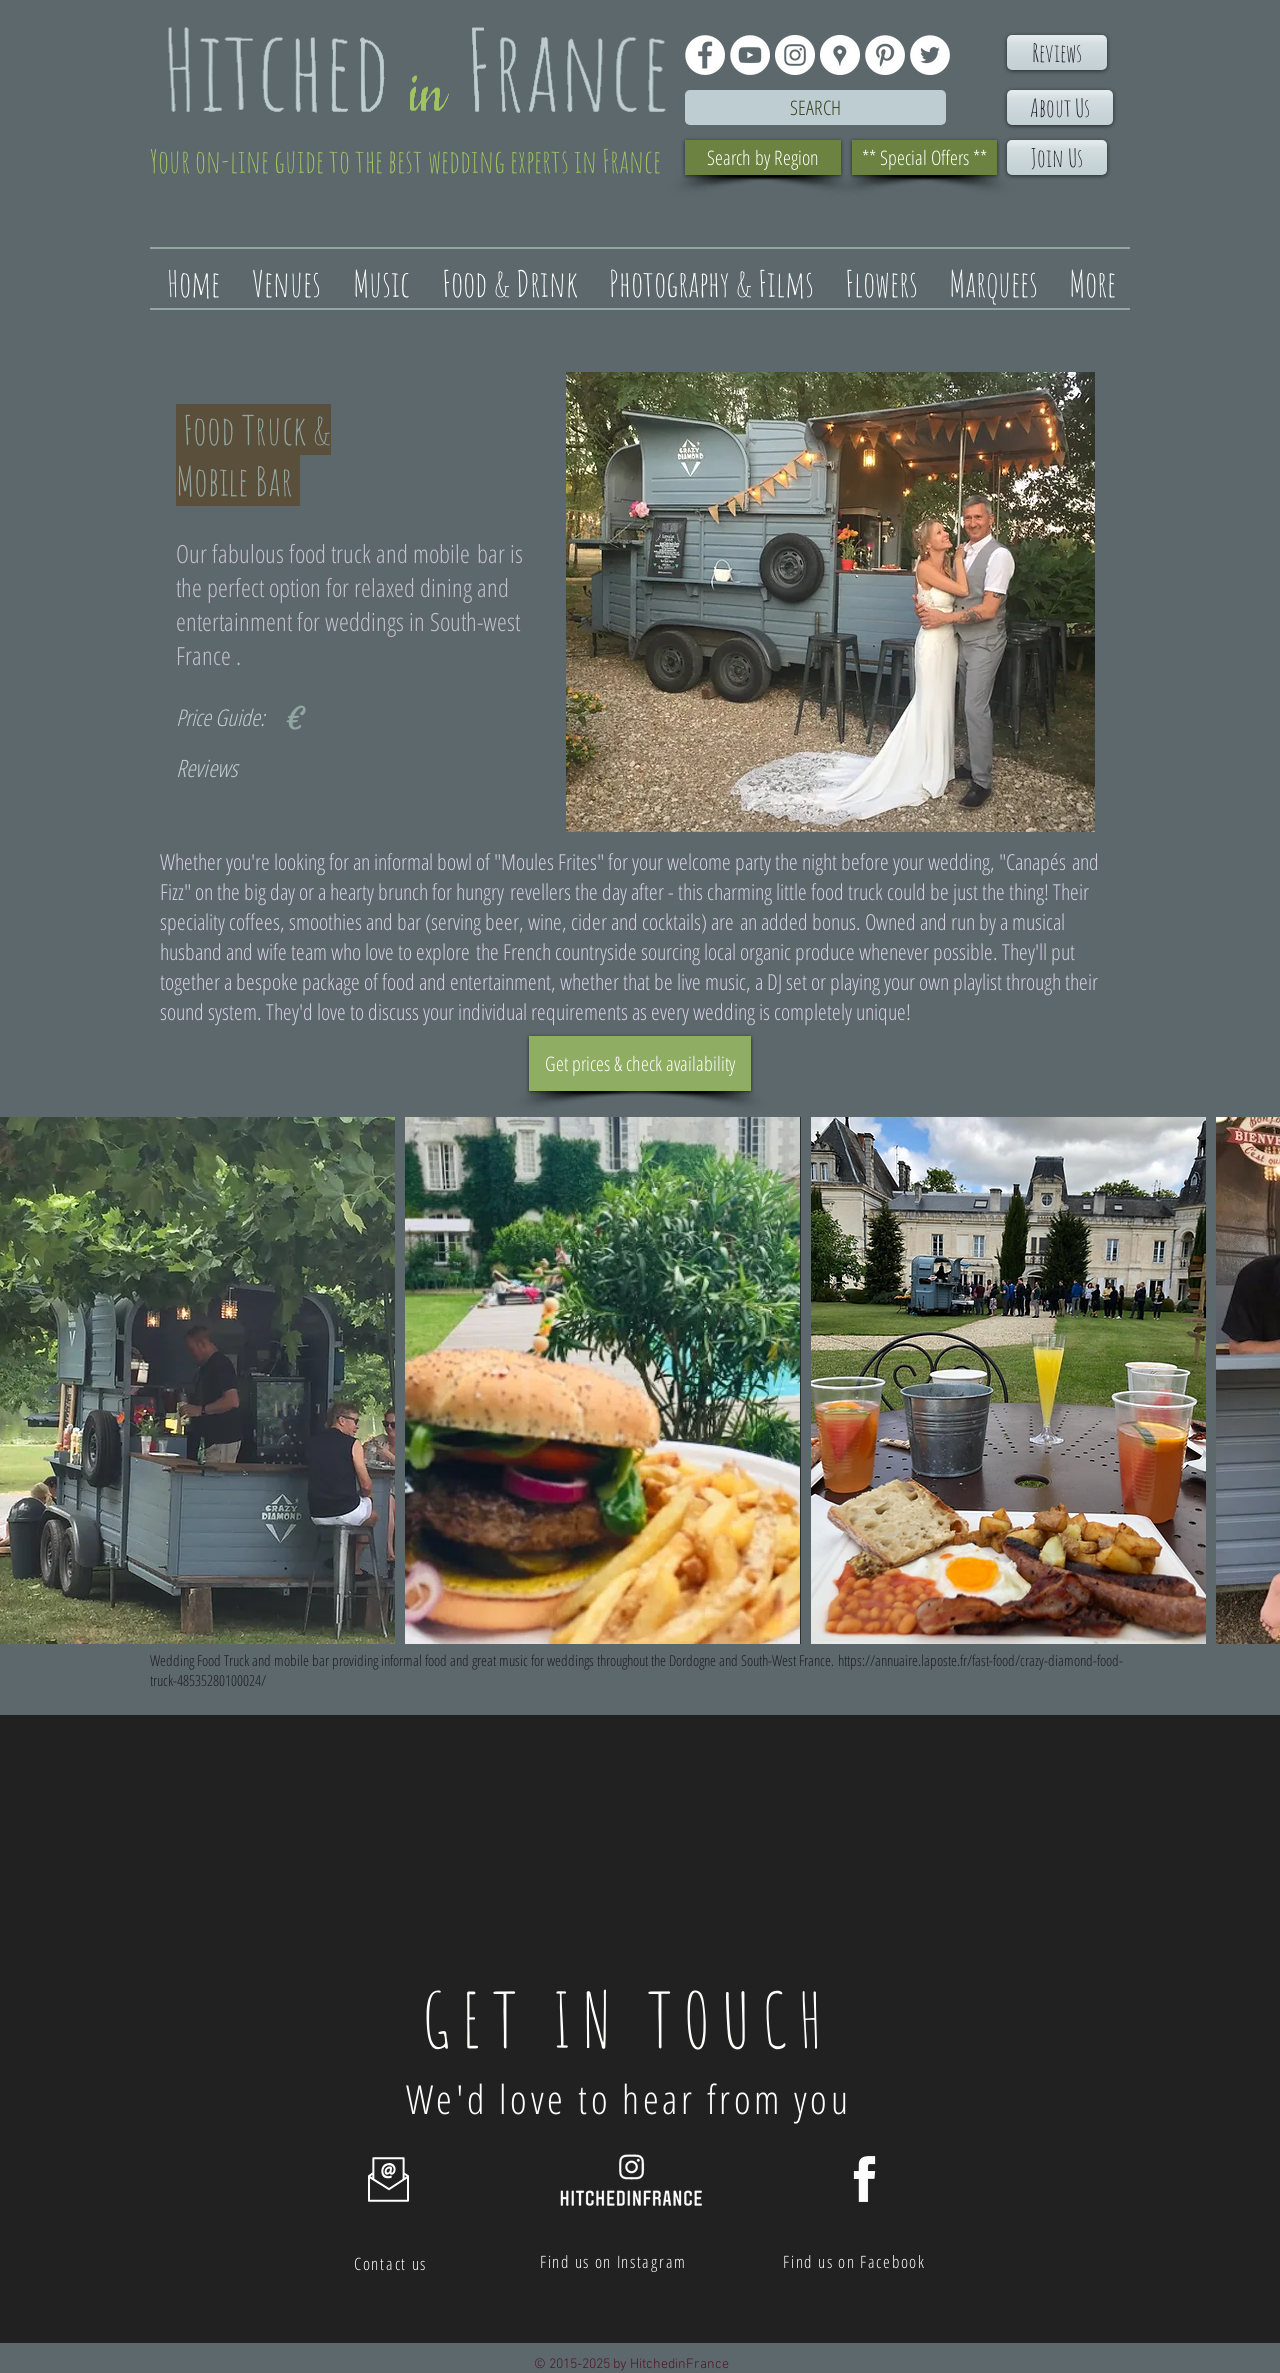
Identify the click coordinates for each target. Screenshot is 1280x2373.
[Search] (815, 107)
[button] (197, 1380)
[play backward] (25, 1380)
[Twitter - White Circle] (930, 55)
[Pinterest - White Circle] (885, 55)
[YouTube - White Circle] (750, 55)
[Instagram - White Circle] (795, 55)
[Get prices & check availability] (640, 1063)
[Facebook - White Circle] (705, 55)
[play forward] (1255, 1380)
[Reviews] (1057, 52)
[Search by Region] (763, 157)
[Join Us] (1057, 157)
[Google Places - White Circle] (840, 55)
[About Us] (1060, 107)
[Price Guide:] (226, 717)
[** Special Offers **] (924, 157)
